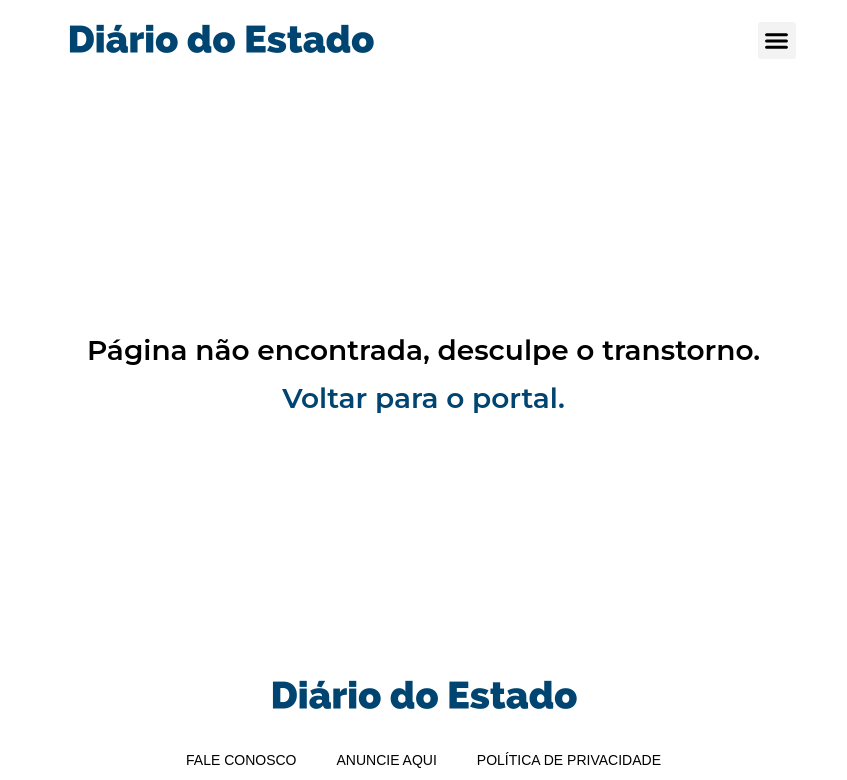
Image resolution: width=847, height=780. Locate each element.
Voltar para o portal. (423, 398)
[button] (777, 41)
